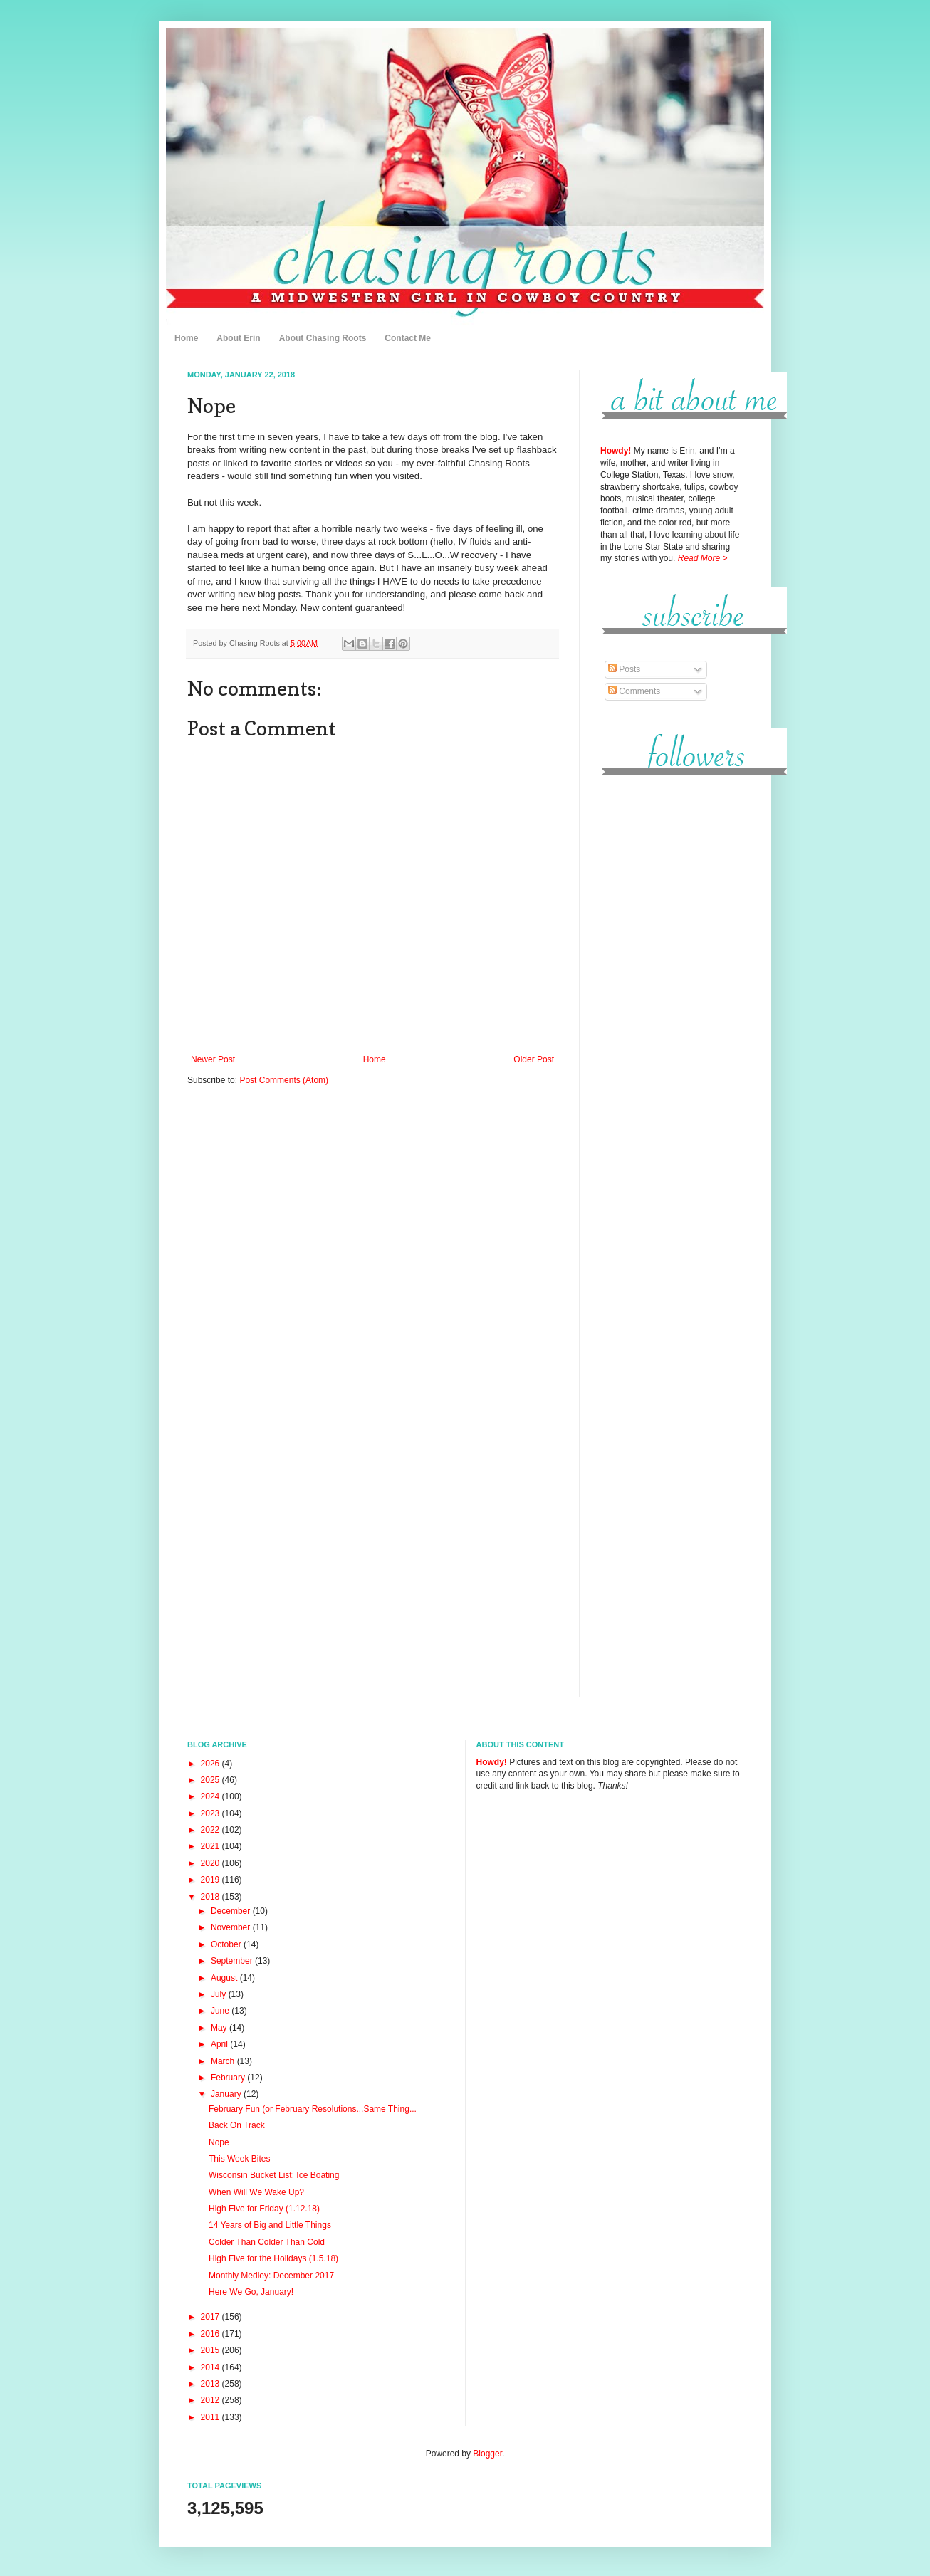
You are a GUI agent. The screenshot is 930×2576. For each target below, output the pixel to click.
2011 (211, 2417)
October (227, 1944)
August (225, 1978)
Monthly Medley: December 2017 (271, 2276)
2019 (211, 1880)
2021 (211, 1846)
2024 (211, 1796)
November (232, 1927)
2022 (211, 1830)
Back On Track (237, 2125)
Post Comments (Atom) (283, 1080)
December (232, 1911)
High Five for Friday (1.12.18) (264, 2209)
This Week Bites (239, 2159)
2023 (211, 1813)
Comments (634, 691)
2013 (211, 2384)
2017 (211, 2317)
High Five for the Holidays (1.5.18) (273, 2258)
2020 (211, 1863)
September (233, 1961)
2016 (211, 2334)
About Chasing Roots (323, 338)
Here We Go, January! (251, 2292)
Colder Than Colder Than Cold (267, 2242)
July (220, 1994)
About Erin (238, 338)
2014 (211, 2367)
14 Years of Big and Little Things (270, 2225)
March (224, 2061)
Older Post (533, 1059)
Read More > (703, 558)
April (220, 2044)
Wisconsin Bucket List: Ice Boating (274, 2175)
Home (186, 338)
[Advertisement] (671, 1003)
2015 (211, 2350)
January (227, 2094)
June (221, 2011)
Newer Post (213, 1059)
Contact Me (408, 338)
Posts (624, 669)
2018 (211, 1897)
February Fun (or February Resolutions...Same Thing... (313, 2109)
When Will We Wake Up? (256, 2192)
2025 (211, 1780)
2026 (211, 1764)
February (229, 2078)
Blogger (487, 2454)
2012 (211, 2400)
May (220, 2028)
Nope (219, 2142)
